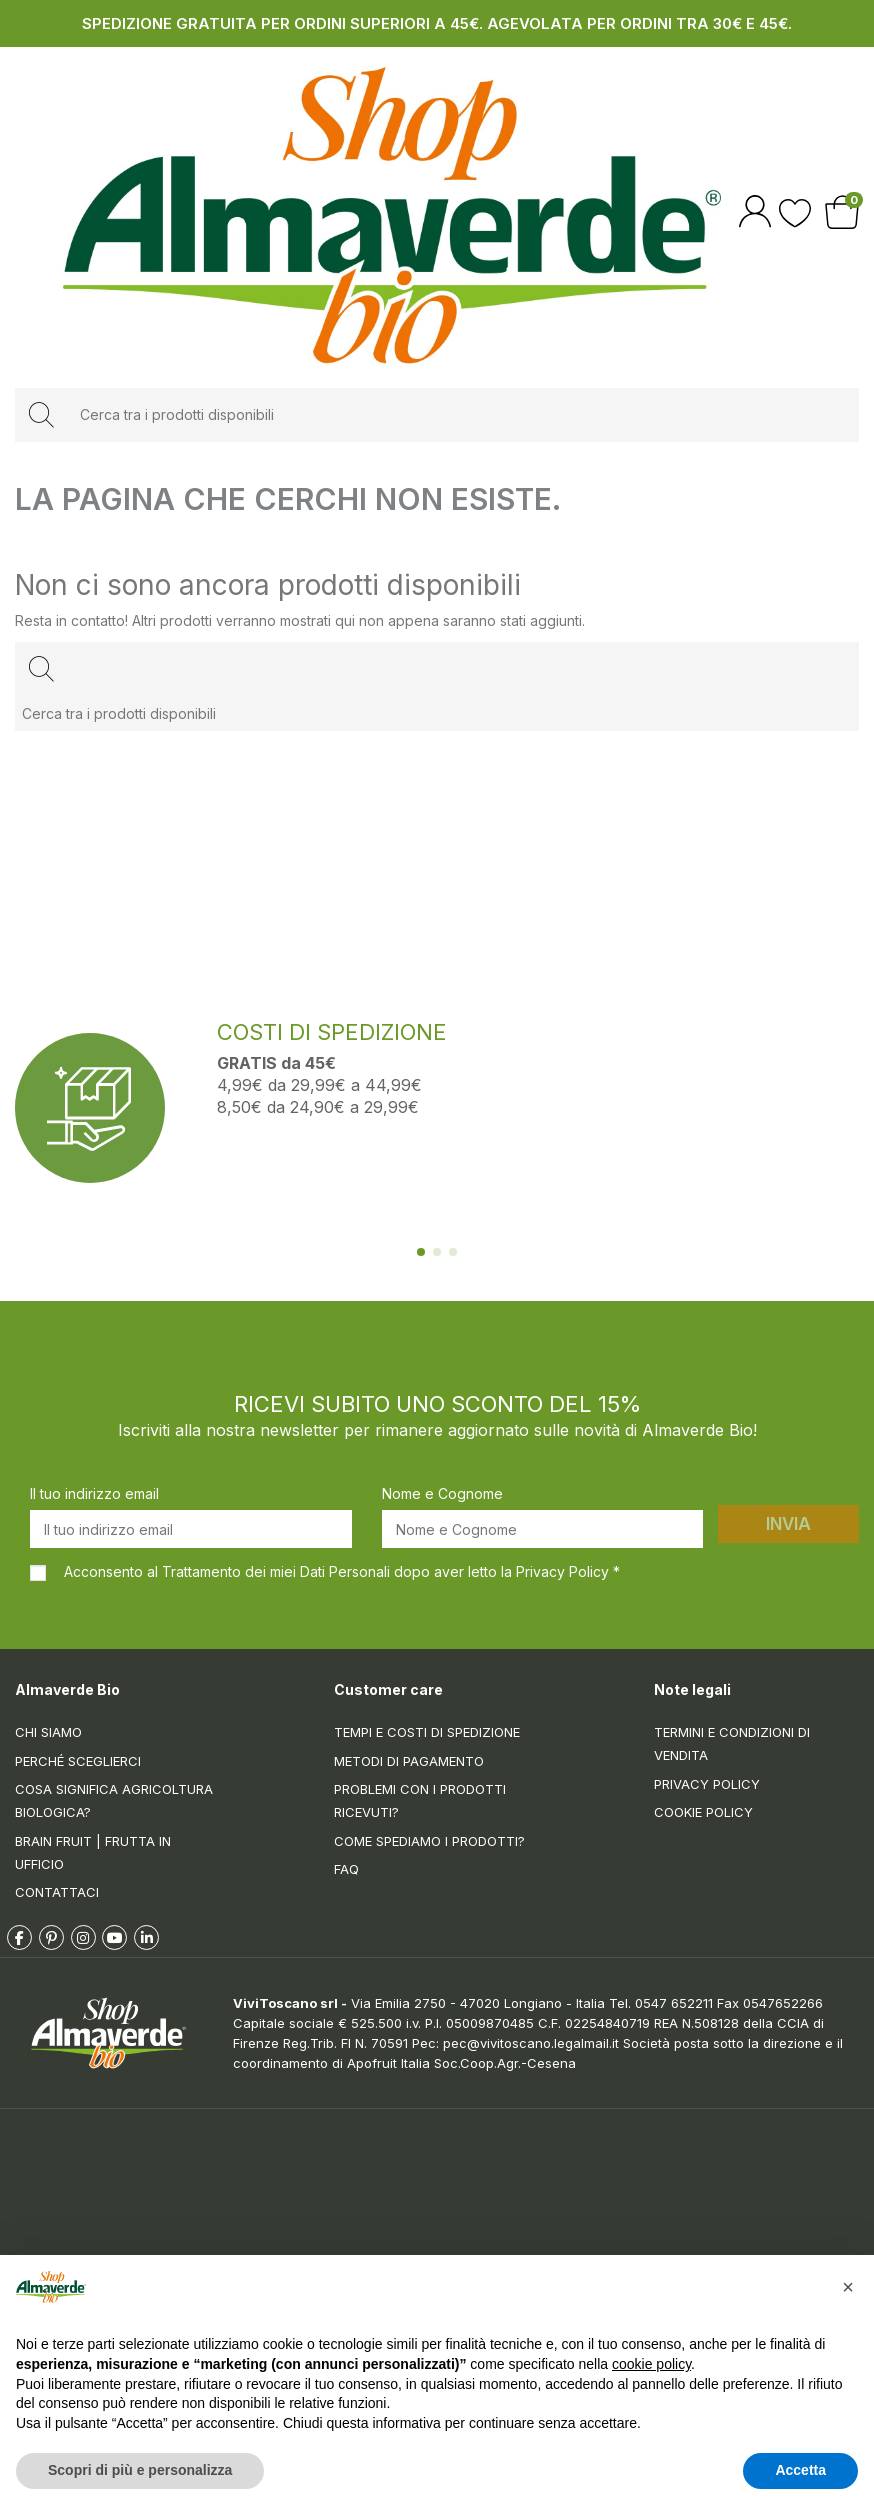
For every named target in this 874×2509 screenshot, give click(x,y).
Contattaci (57, 1892)
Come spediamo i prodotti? (429, 1841)
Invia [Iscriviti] (788, 1524)
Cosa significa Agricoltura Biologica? (114, 1800)
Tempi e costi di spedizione (427, 1732)
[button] (848, 2287)
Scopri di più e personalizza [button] (140, 2470)
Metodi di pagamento (409, 1761)
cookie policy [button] (651, 2364)
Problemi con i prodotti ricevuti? (420, 1800)
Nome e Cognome (442, 1493)
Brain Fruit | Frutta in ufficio (93, 1852)
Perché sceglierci (78, 1761)
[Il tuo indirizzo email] (191, 1529)
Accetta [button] (800, 2470)
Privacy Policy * (568, 1571)
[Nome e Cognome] (543, 1529)
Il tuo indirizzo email (94, 1493)
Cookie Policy (703, 1812)
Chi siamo (48, 1732)
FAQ (346, 1869)
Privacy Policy (707, 1784)
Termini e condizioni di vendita (732, 1743)
